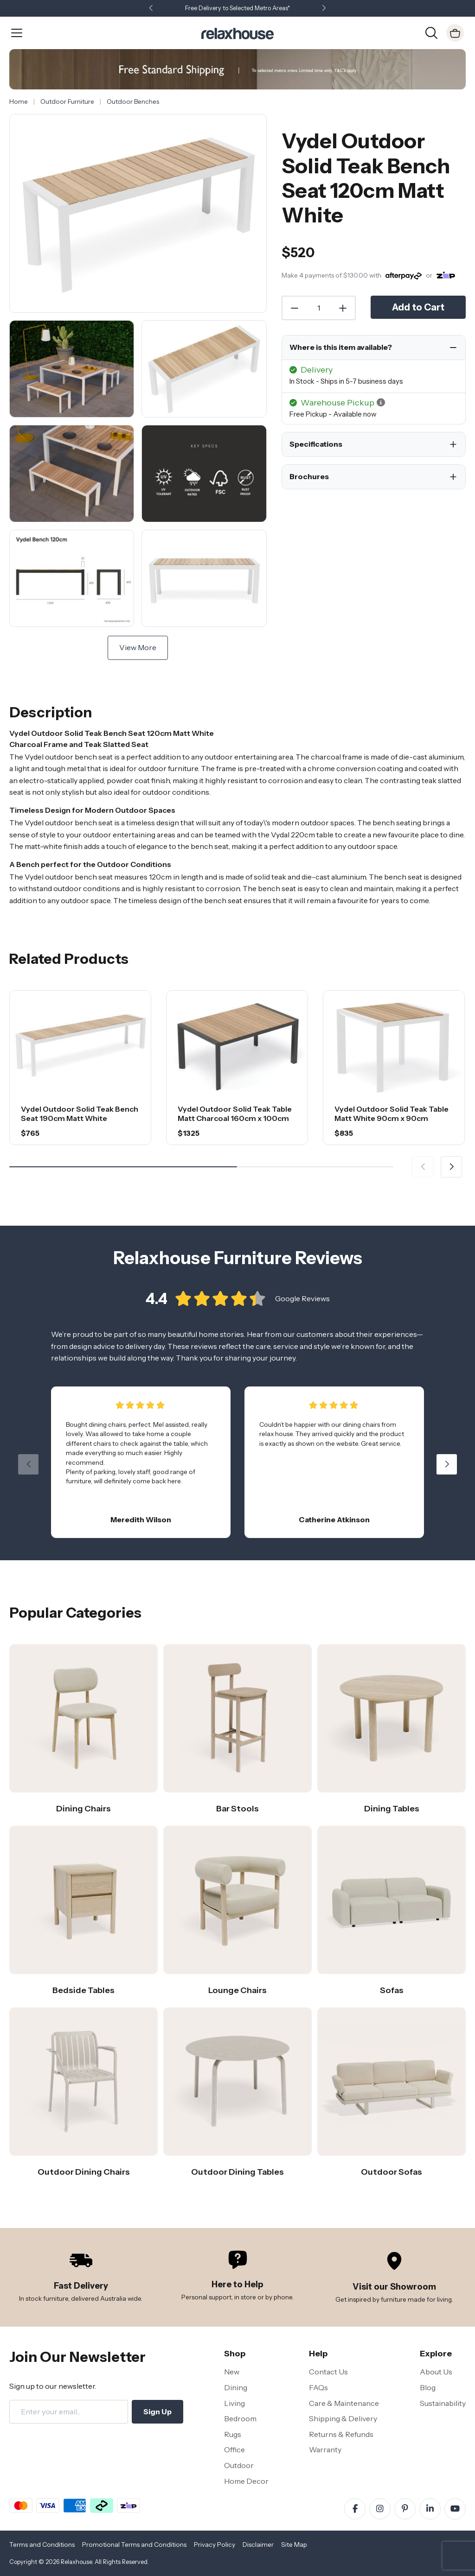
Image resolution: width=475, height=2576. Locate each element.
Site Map (294, 2544)
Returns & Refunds (341, 2434)
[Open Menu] (16, 32)
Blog (428, 2387)
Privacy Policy (214, 2544)
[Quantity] (318, 308)
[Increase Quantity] (343, 308)
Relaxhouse (76, 2561)
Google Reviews (302, 1298)
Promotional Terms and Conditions (134, 2544)
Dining (235, 2387)
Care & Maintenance (344, 2403)
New (231, 2371)
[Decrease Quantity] (294, 308)
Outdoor (239, 2465)
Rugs (232, 2434)
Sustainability (443, 2403)
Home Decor (246, 2481)
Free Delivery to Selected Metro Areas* (237, 8)
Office (234, 2449)
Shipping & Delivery (343, 2418)
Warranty (325, 2449)
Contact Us (328, 2371)
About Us (436, 2371)
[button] (324, 9)
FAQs (318, 2387)
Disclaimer (258, 2544)
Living (234, 2403)
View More (137, 647)
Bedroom (240, 2418)
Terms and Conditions (42, 2544)
